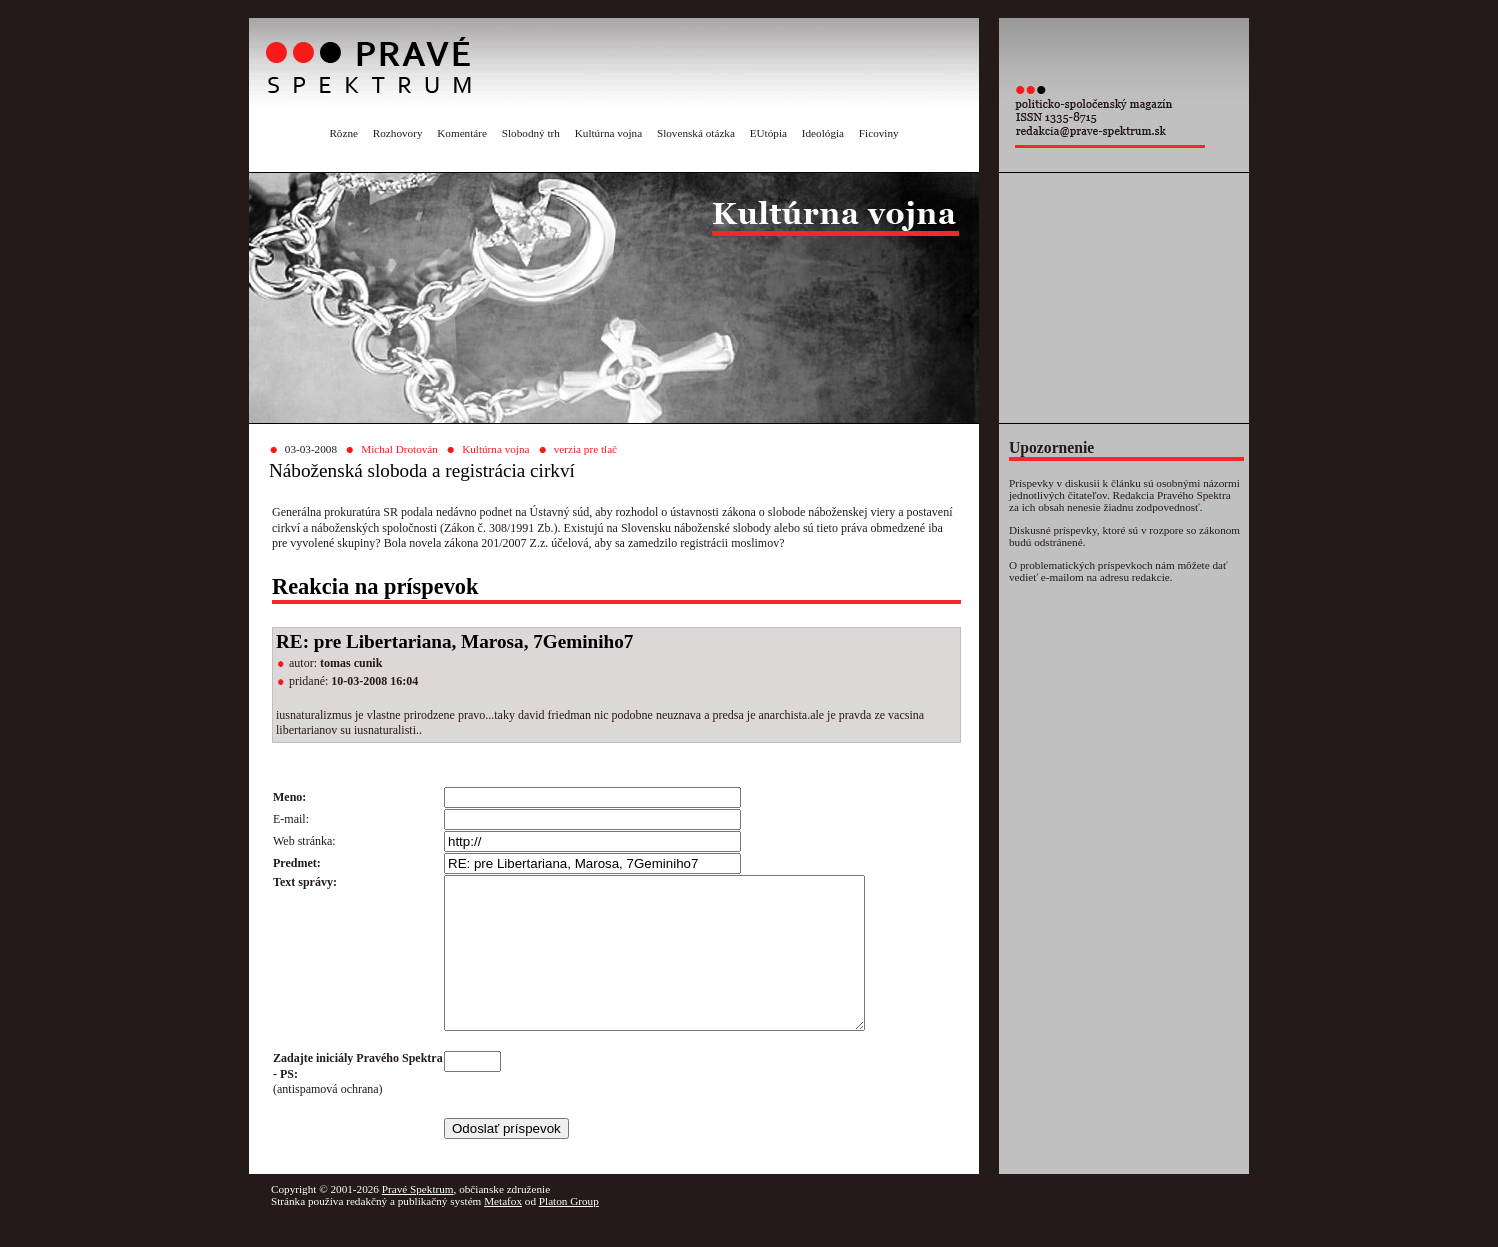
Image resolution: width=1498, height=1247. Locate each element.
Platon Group (569, 1231)
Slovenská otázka (696, 133)
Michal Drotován (399, 449)
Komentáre (462, 133)
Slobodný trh (531, 133)
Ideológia (823, 133)
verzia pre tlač (585, 449)
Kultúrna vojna (608, 133)
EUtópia (768, 133)
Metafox (503, 1231)
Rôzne (343, 133)
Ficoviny (879, 133)
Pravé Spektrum (418, 1219)
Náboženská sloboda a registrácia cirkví (422, 470)
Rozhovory (398, 133)
